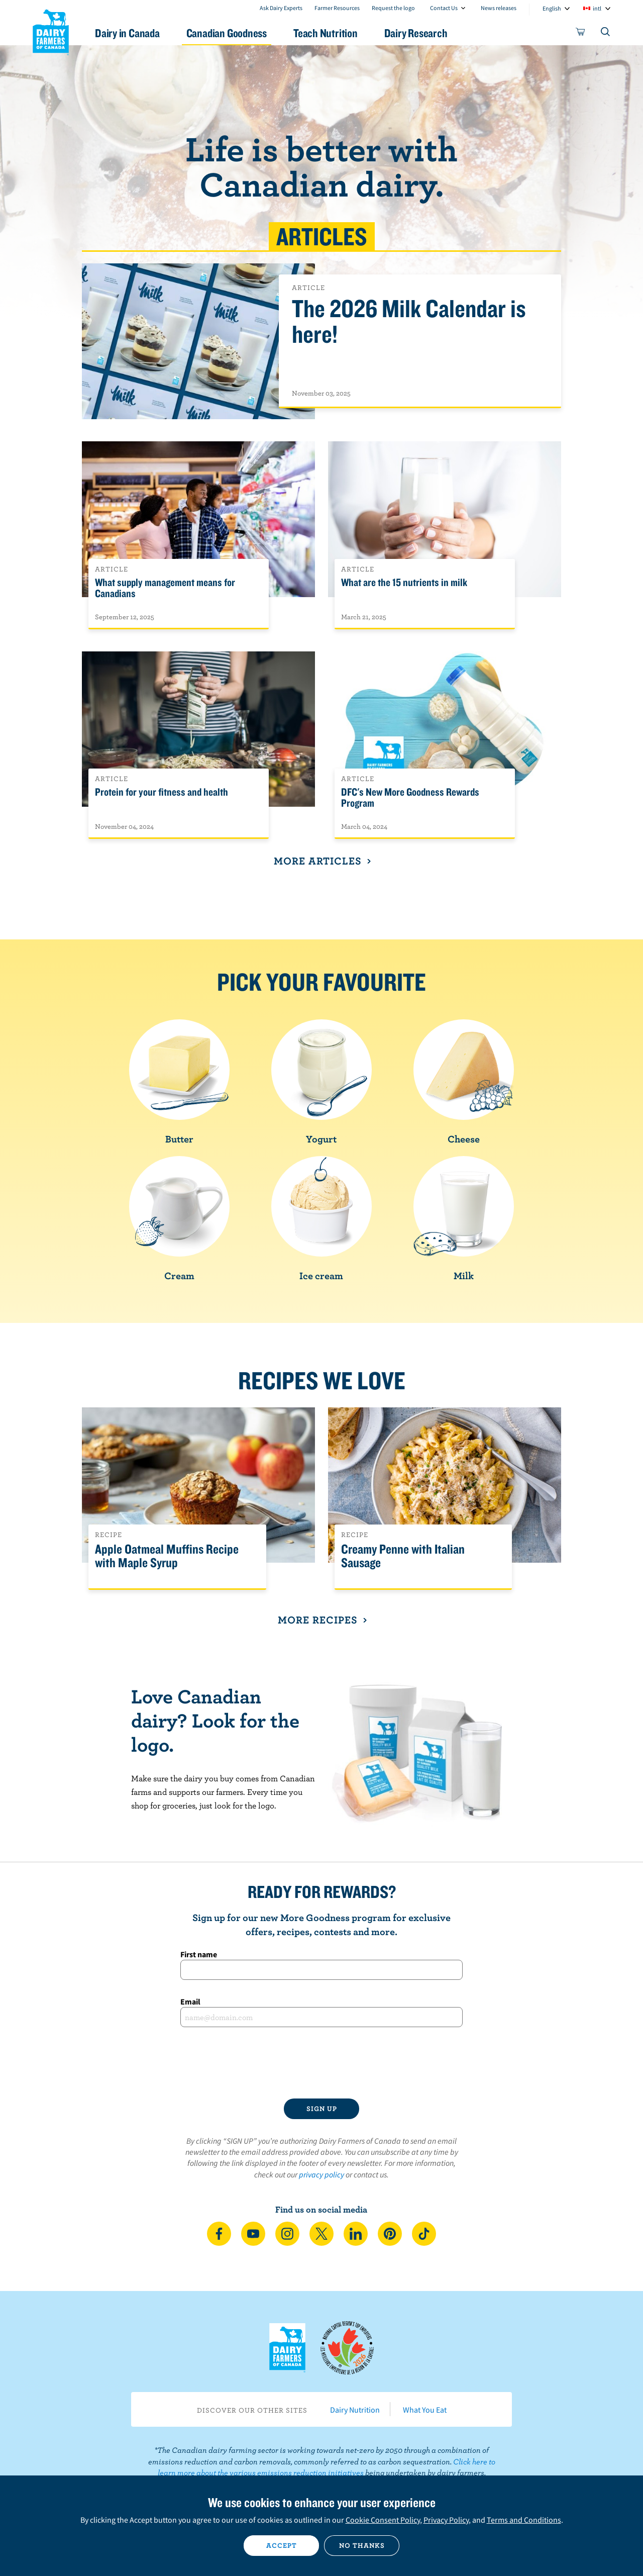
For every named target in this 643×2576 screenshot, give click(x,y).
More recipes (321, 1619)
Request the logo (393, 8)
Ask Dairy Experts (281, 8)
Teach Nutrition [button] (325, 33)
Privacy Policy (446, 2520)
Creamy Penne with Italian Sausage (403, 1556)
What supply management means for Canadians (165, 588)
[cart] (581, 33)
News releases (498, 8)
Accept (281, 2545)
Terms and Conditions (524, 2520)
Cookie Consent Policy (383, 2520)
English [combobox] (552, 8)
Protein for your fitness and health (161, 792)
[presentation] (321, 2062)
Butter (179, 1081)
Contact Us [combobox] (444, 8)
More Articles (321, 860)
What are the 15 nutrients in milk (404, 583)
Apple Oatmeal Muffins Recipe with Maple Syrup (167, 1556)
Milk (463, 1218)
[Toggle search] (606, 33)
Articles (321, 236)
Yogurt (321, 1081)
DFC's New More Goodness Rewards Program (410, 797)
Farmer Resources (337, 8)
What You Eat (425, 2410)
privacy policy (321, 2174)
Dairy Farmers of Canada (51, 30)
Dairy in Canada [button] (127, 33)
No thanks (362, 2545)
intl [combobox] (597, 8)
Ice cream (321, 1218)
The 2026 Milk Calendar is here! (409, 322)
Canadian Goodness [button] (226, 33)
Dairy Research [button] (416, 33)
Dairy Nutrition (355, 2410)
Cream (179, 1218)
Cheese (463, 1081)
